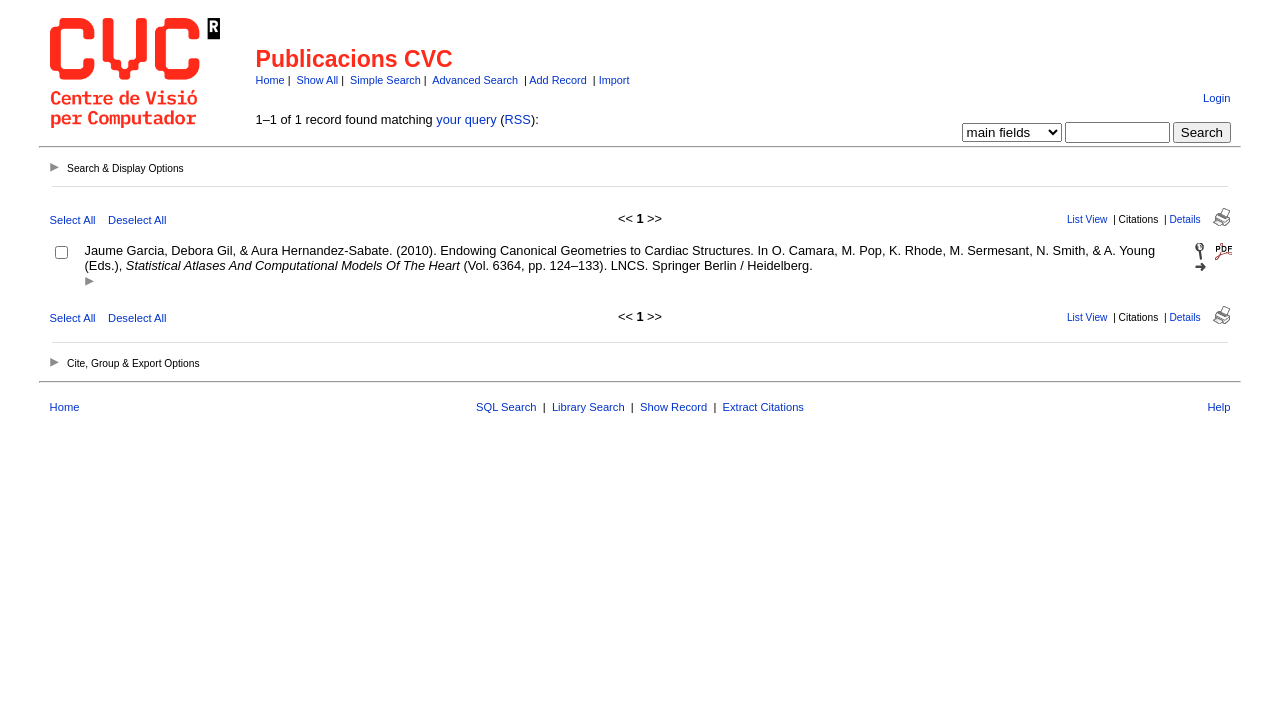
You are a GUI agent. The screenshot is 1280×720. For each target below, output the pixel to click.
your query (466, 119)
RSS (518, 119)
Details (1184, 219)
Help (1218, 407)
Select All (73, 220)
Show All (318, 80)
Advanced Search (475, 80)
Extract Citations (763, 407)
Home (270, 80)
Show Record (673, 407)
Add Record (557, 80)
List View (1087, 219)
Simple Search (385, 80)
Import (614, 80)
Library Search (588, 407)
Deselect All (137, 220)
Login (1216, 98)
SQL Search (506, 407)
